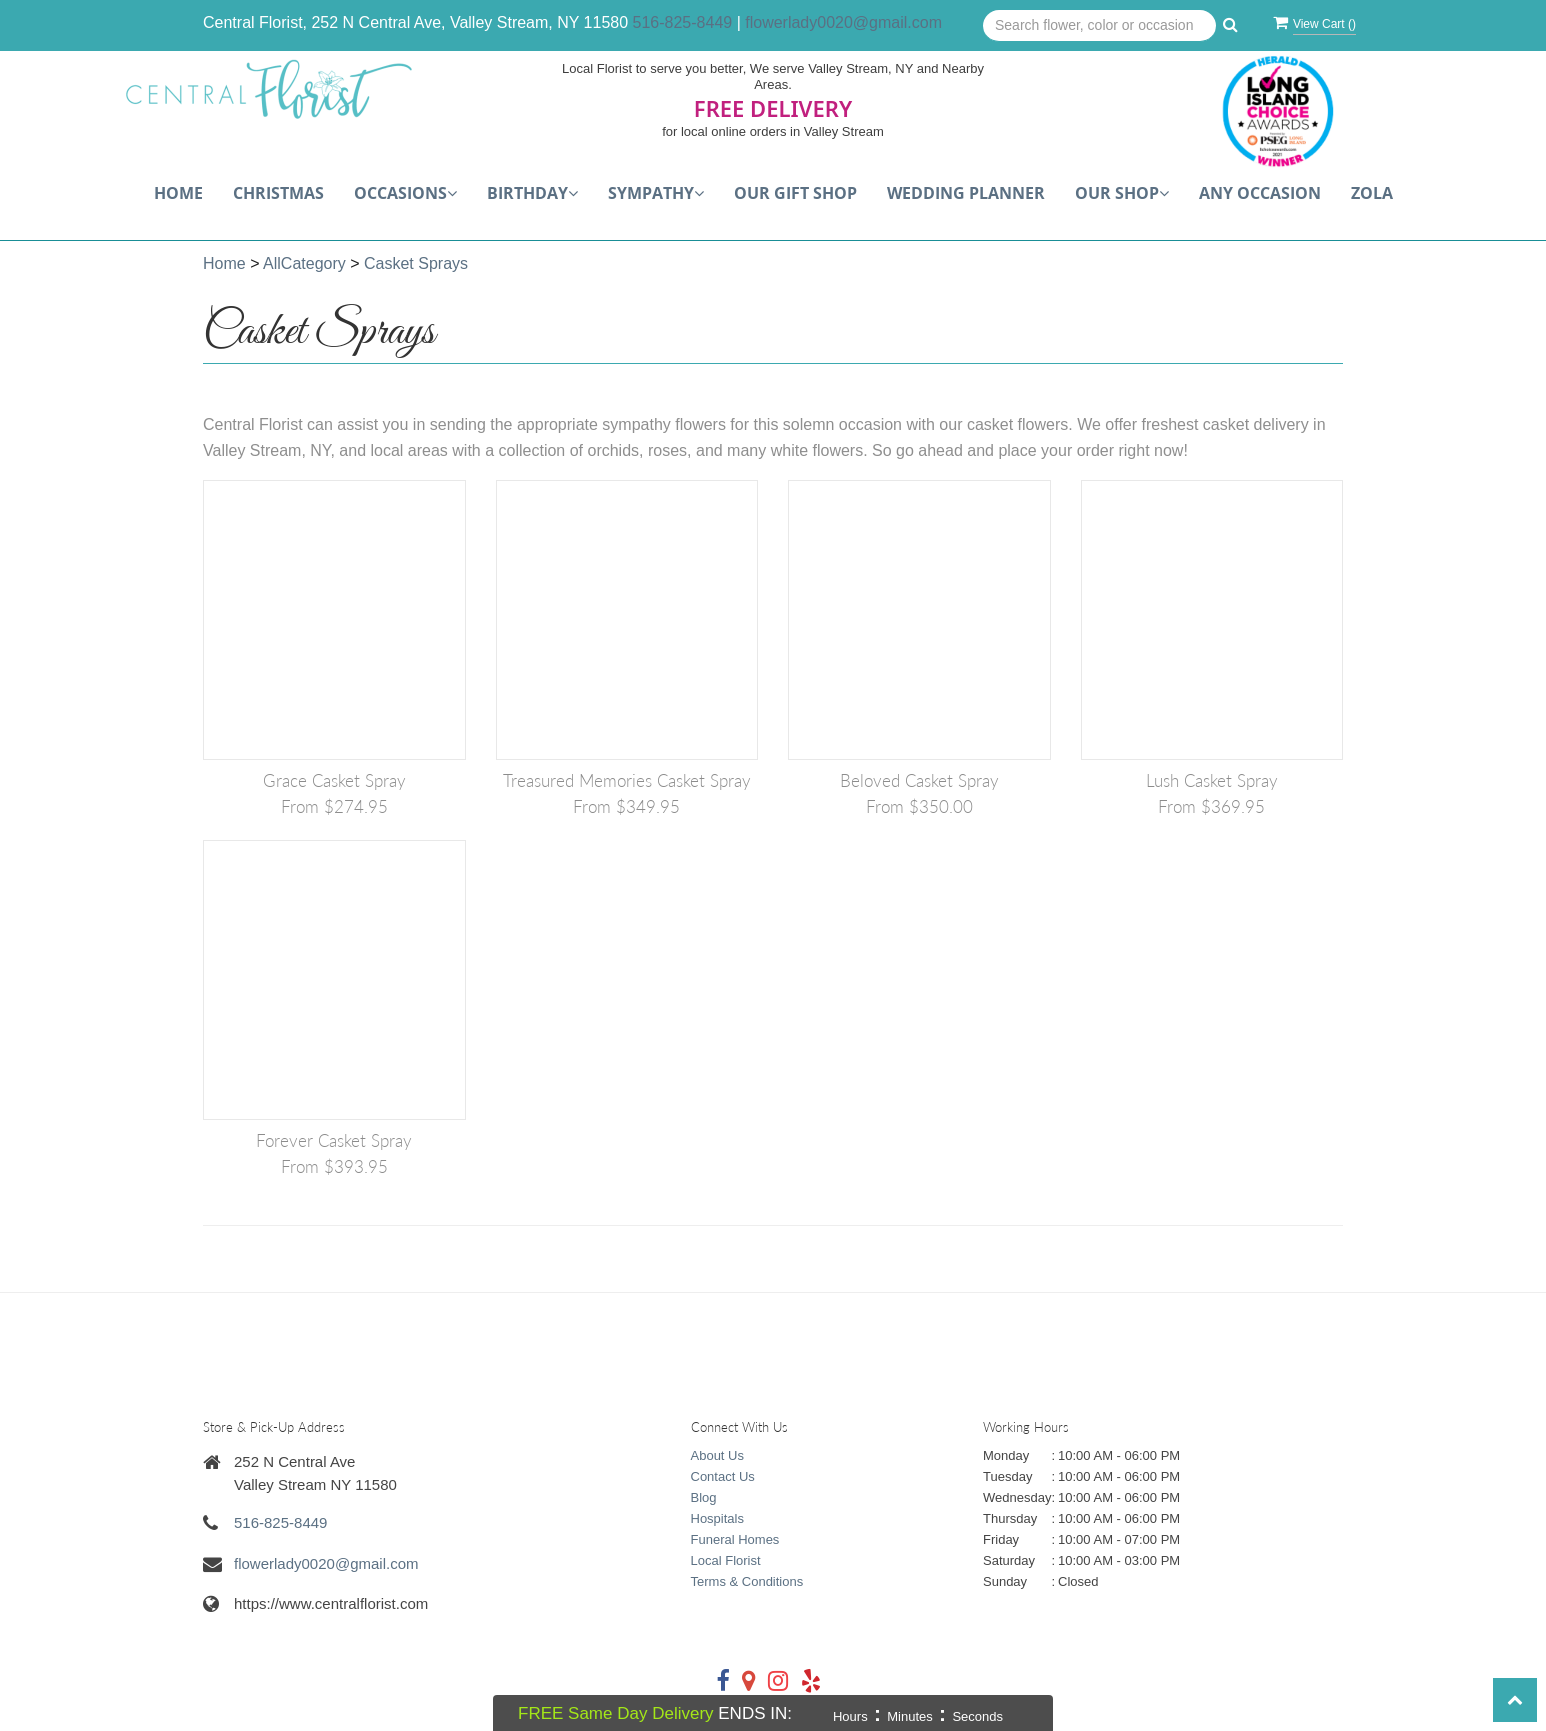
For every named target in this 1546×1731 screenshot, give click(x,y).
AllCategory (304, 263)
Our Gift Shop (795, 193)
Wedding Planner (966, 193)
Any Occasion (1260, 193)
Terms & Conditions (747, 1581)
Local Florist (726, 1560)
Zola (1372, 193)
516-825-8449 (683, 22)
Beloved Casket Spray (919, 780)
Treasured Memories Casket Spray (627, 780)
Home (178, 193)
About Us (717, 1455)
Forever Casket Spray (334, 1140)
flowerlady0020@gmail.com (843, 22)
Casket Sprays (416, 263)
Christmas (278, 193)
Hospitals (717, 1518)
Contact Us (723, 1476)
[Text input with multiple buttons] (1099, 26)
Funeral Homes (735, 1539)
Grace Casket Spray (334, 780)
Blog (704, 1497)
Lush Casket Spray (1212, 780)
